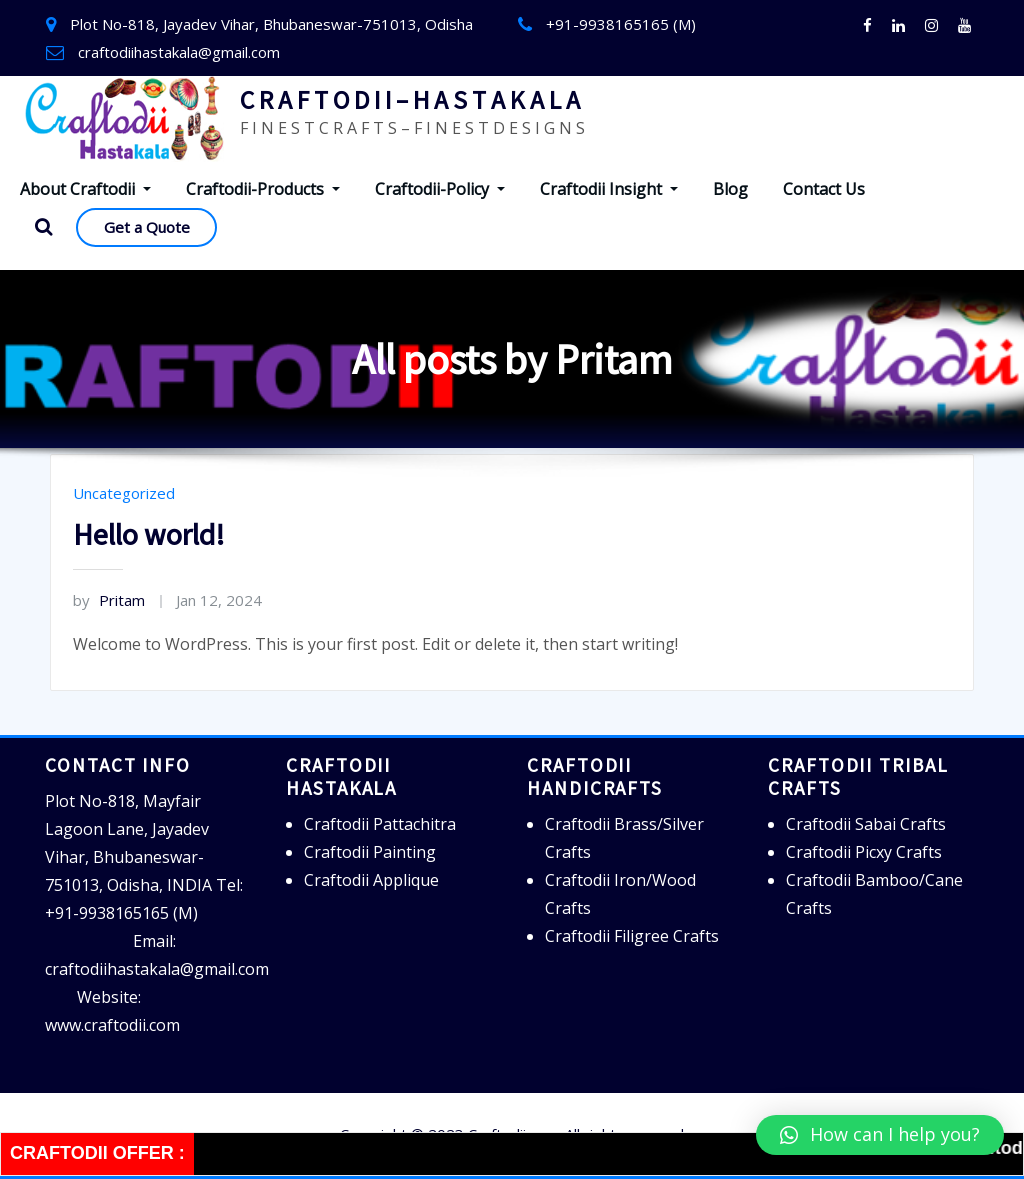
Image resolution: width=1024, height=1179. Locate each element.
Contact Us (824, 189)
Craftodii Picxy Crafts (864, 852)
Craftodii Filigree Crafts (632, 936)
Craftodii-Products (263, 189)
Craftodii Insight (609, 189)
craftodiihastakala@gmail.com (179, 52)
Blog (730, 189)
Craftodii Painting (370, 852)
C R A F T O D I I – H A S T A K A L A (410, 100)
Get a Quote (147, 227)
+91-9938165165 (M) (621, 24)
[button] (880, 1135)
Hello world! (149, 534)
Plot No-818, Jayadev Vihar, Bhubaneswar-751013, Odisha (271, 24)
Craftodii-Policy (440, 189)
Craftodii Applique (371, 880)
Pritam (109, 600)
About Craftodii (85, 189)
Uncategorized (124, 493)
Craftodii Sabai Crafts (866, 824)
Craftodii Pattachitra (380, 824)
